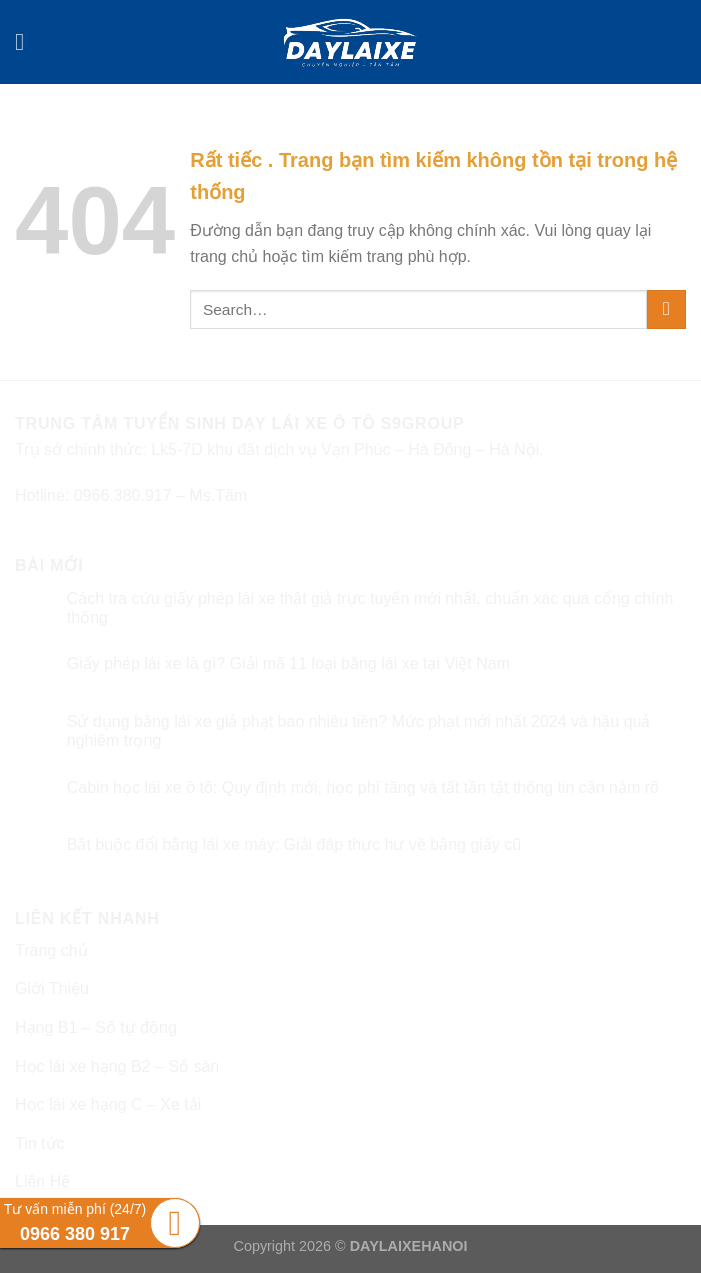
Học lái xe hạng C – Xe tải (108, 1104)
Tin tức (40, 1143)
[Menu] (27, 41)
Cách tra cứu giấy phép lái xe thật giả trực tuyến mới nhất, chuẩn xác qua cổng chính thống (370, 608)
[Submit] (666, 309)
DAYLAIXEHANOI (409, 1246)
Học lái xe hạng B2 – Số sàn (117, 1066)
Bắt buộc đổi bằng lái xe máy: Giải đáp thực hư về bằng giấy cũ (294, 844)
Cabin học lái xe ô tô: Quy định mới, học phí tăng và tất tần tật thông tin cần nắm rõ (363, 787)
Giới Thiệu (52, 988)
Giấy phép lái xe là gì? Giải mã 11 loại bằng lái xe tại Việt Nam (288, 663)
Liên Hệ (42, 1181)
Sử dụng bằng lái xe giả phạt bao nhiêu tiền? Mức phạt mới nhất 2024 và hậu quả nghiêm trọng (359, 731)
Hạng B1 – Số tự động (96, 1027)
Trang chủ (51, 950)
